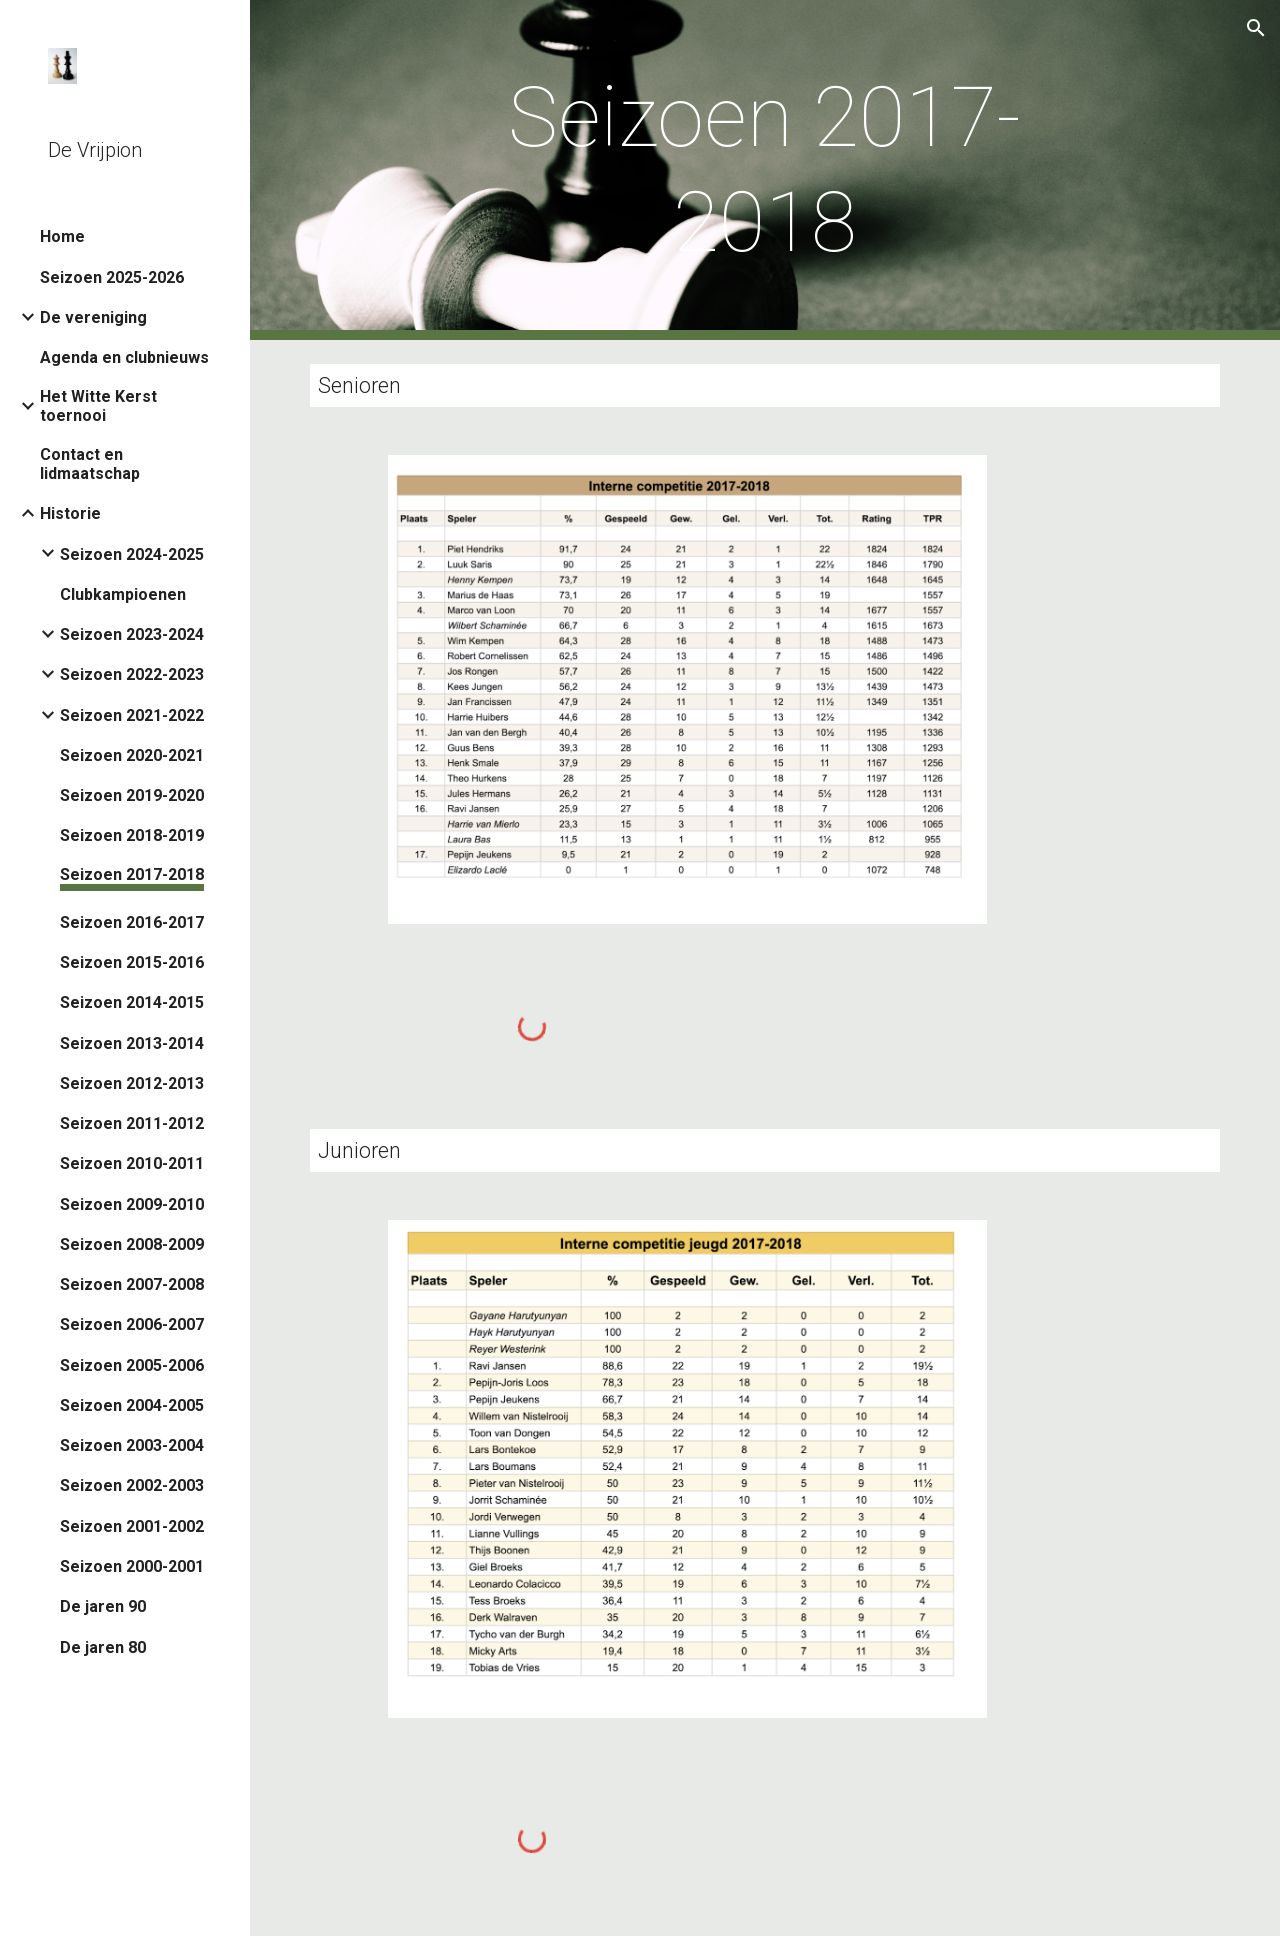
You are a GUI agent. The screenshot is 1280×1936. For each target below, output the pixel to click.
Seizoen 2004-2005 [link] (132, 1405)
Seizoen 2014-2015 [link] (132, 1002)
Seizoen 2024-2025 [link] (132, 554)
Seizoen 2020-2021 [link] (132, 755)
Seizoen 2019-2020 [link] (132, 795)
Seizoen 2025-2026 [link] (112, 277)
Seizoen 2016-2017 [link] (132, 922)
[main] (764, 170)
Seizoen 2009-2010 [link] (132, 1204)
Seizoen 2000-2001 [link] (132, 1566)
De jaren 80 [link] (103, 1647)
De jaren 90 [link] (103, 1606)
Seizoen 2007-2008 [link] (132, 1284)
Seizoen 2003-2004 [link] (132, 1445)
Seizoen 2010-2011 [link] (132, 1163)
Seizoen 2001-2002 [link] (132, 1526)
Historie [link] (70, 513)
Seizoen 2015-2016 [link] (132, 962)
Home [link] (62, 236)
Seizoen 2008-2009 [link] (132, 1244)
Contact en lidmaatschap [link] (90, 464)
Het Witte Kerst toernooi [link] (98, 406)
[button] (1256, 28)
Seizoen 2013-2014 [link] (132, 1043)
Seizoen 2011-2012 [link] (132, 1123)
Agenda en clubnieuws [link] (124, 357)
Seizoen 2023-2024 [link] (132, 634)
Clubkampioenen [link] (123, 594)
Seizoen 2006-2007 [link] (132, 1324)
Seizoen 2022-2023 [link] (132, 674)
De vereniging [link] (93, 317)
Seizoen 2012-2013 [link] (132, 1083)
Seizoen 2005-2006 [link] (132, 1365)
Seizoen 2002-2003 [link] (132, 1485)
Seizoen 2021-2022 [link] (132, 715)
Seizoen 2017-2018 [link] (132, 874)
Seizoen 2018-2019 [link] (132, 835)
